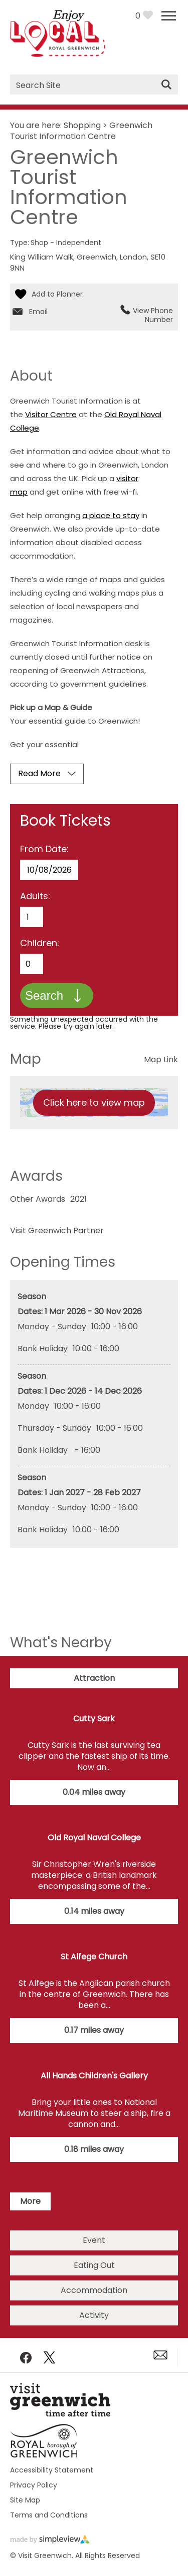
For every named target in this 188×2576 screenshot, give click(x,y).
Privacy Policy (33, 2485)
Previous (175, 2174)
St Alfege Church (94, 1956)
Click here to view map (94, 1102)
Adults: (35, 896)
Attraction (94, 1678)
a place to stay (110, 515)
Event (94, 2240)
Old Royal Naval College (94, 1837)
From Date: (44, 849)
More (30, 2201)
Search (44, 995)
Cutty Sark (94, 1718)
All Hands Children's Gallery (94, 2075)
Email (38, 312)
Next (13, 2174)
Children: (39, 943)
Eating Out (94, 2265)
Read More (39, 773)
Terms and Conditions (49, 2515)
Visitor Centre (51, 414)
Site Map (25, 2500)
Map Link (161, 1059)
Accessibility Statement (51, 2470)
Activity (94, 2315)
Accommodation (94, 2290)
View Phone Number (153, 315)
